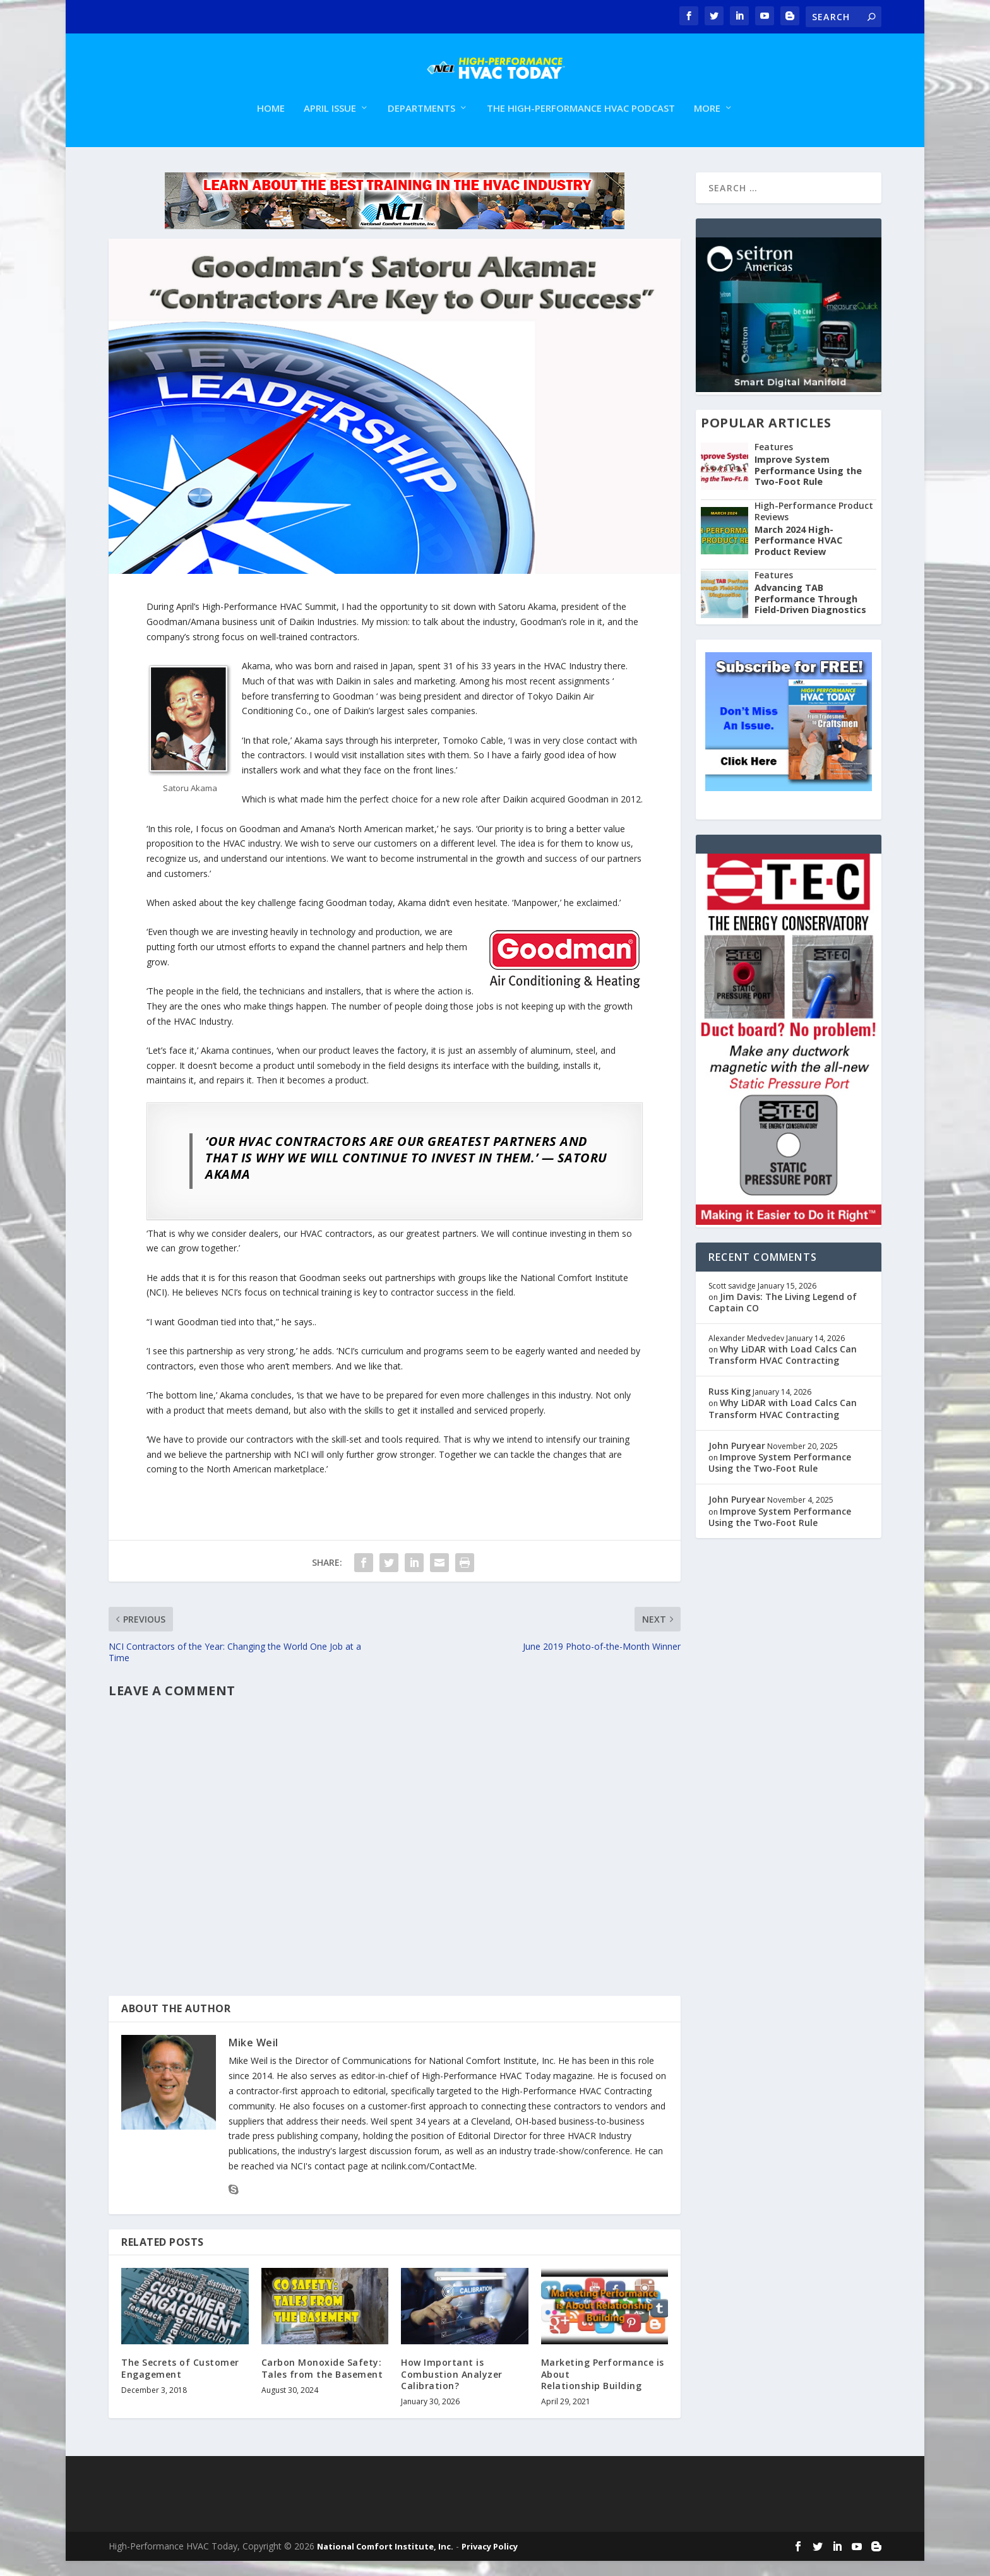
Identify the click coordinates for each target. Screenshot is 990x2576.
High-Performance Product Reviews (813, 525)
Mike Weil (253, 2058)
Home (271, 123)
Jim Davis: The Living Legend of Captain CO (782, 1317)
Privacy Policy (490, 2561)
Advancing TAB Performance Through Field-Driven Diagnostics (810, 613)
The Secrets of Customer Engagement (180, 2383)
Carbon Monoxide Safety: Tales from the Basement (322, 2383)
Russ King (729, 1406)
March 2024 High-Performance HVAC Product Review (798, 555)
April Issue (330, 123)
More (707, 123)
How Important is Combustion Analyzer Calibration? (452, 2388)
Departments (421, 123)
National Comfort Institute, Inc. (385, 2561)
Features (773, 462)
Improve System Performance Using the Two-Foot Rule (808, 485)
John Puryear (736, 1461)
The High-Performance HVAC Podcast (581, 123)
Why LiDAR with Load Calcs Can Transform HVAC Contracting (782, 1369)
